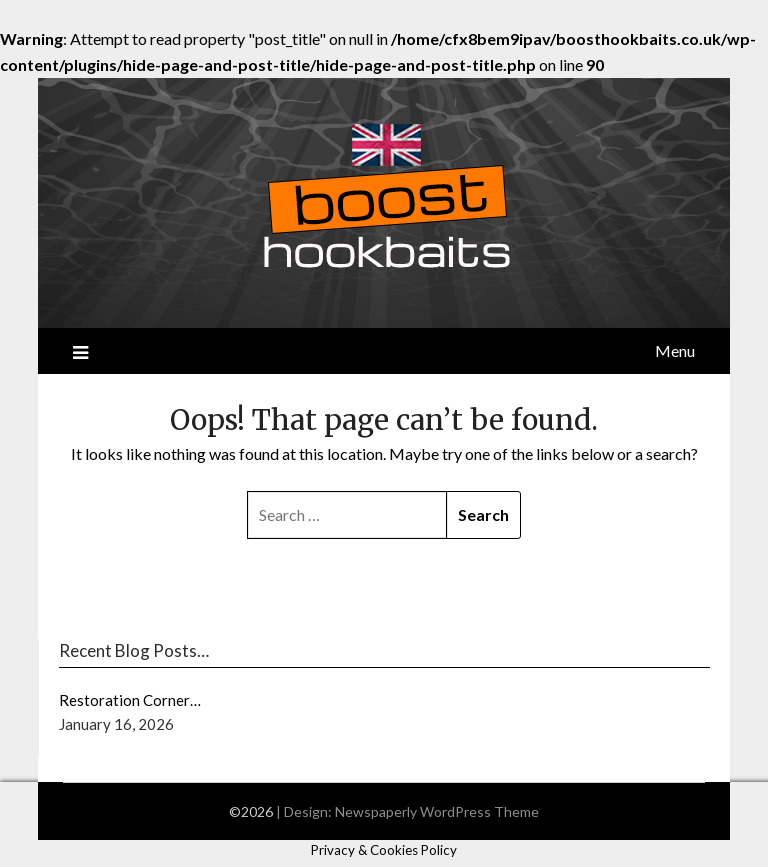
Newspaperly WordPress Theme (437, 811)
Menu (675, 350)
